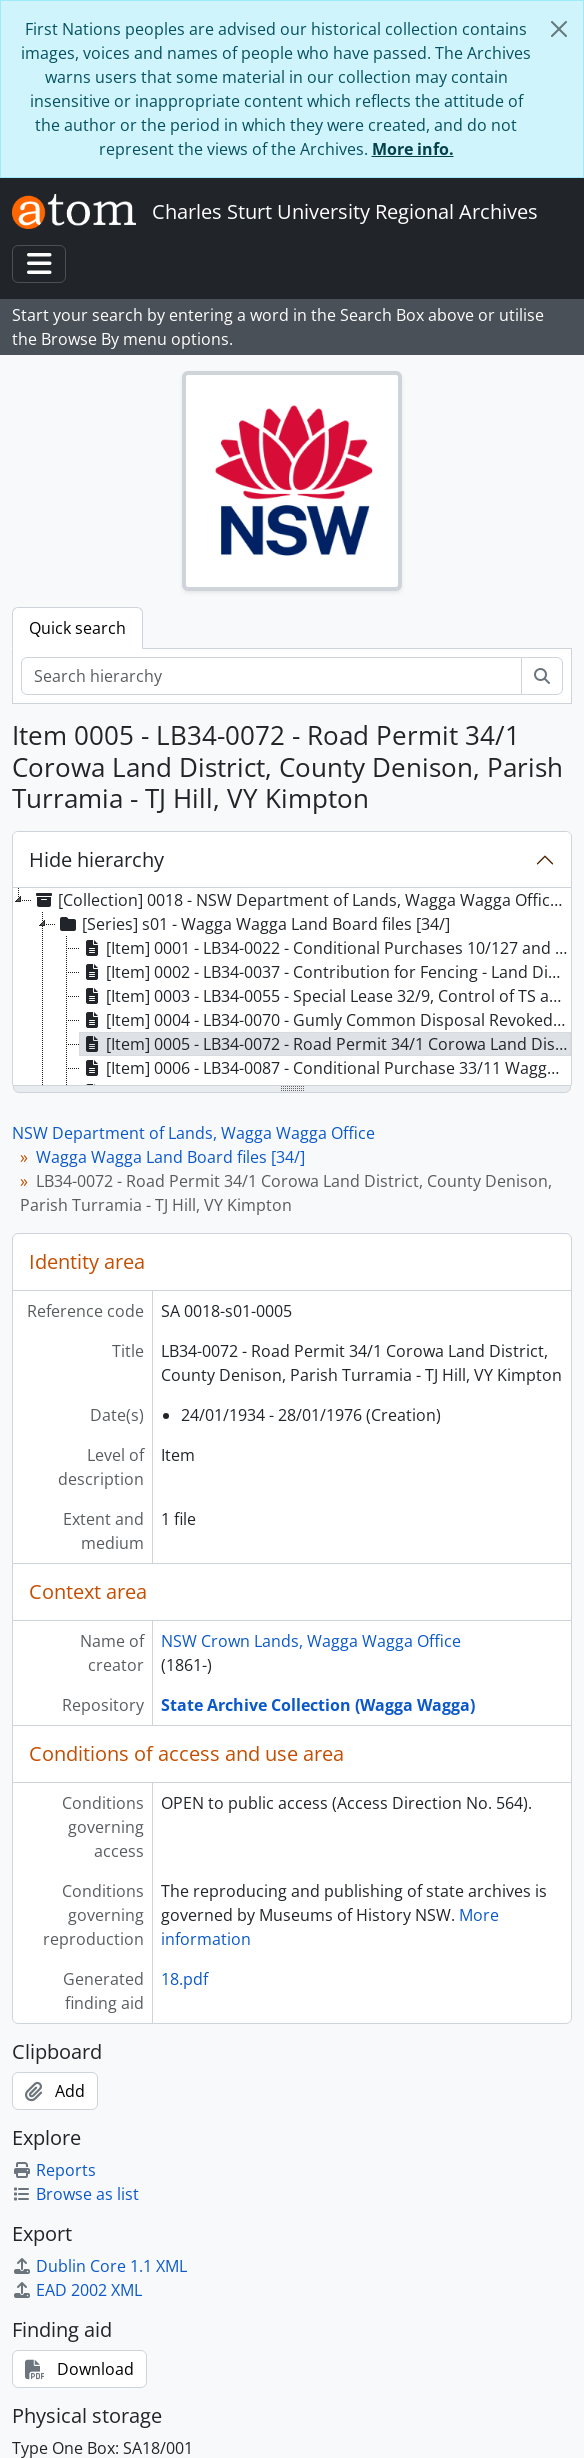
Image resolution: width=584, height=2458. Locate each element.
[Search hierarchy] (271, 676)
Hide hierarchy (96, 859)
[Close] (559, 29)
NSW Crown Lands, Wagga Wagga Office (311, 1641)
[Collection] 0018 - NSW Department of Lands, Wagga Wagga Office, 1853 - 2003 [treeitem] (300, 900)
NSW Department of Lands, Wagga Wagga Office (193, 1133)
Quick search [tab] (77, 628)
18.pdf (184, 1979)
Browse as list (75, 2194)
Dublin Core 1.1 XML (99, 2266)
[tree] (292, 988)
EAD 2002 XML (77, 2290)
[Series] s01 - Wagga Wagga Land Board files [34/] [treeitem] (253, 924)
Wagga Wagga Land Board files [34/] (170, 1157)
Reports (54, 2170)
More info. (413, 149)
